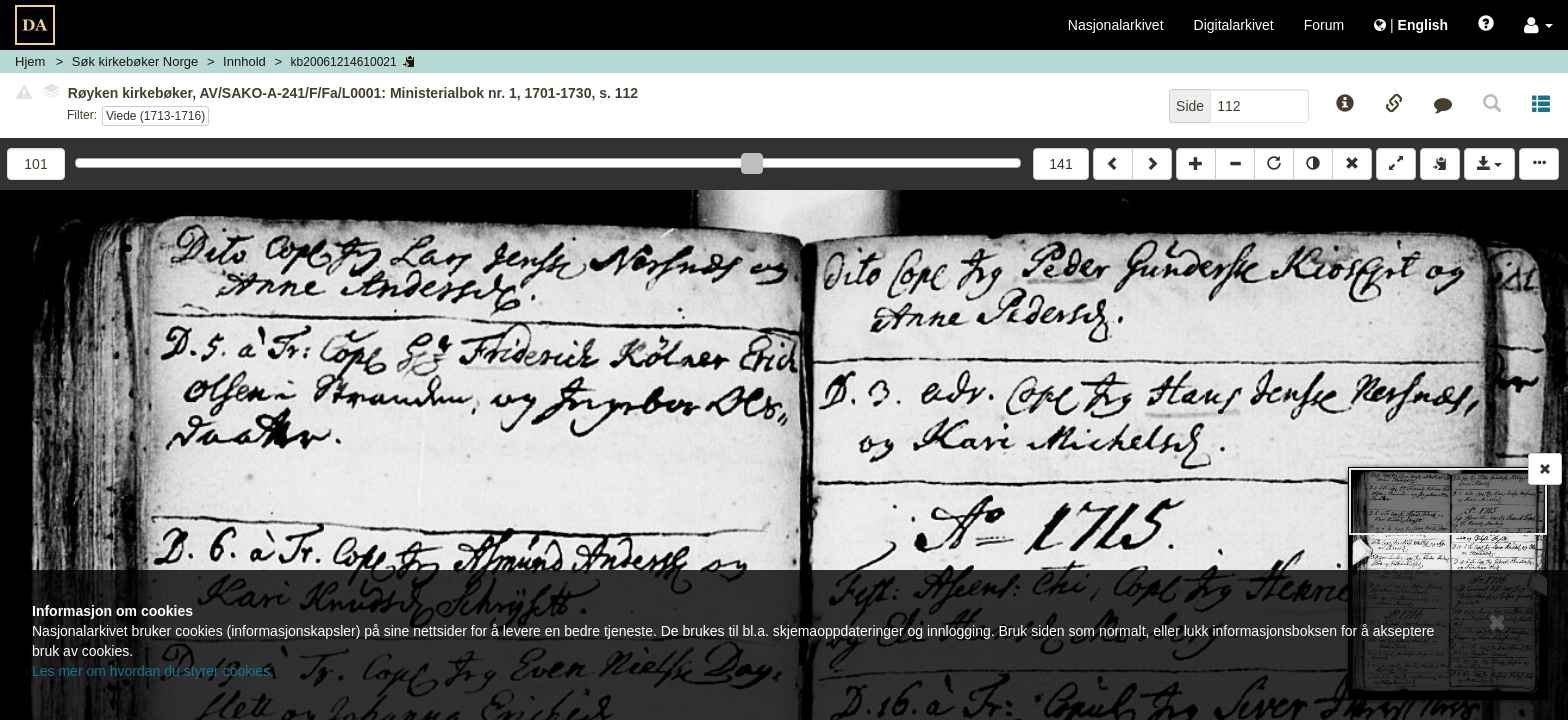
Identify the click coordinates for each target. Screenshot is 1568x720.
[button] (1538, 25)
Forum (1324, 25)
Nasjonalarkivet (1116, 25)
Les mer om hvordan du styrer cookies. (153, 671)
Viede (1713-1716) (155, 116)
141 (1060, 164)
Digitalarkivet (1234, 25)
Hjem (30, 61)
